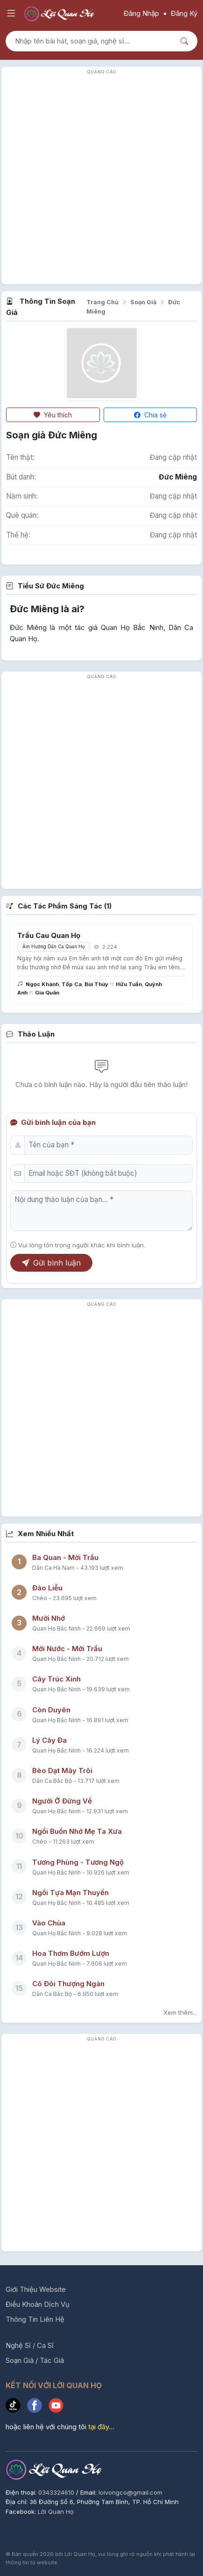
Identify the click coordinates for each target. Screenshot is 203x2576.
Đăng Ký (184, 13)
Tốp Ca (72, 984)
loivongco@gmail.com (130, 2492)
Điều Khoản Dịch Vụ (38, 2304)
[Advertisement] (101, 177)
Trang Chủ (102, 302)
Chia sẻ (150, 415)
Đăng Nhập (141, 13)
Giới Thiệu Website (36, 2289)
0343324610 (57, 2492)
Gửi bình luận (51, 1262)
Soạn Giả (143, 302)
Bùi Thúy (96, 984)
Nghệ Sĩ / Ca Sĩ (30, 2345)
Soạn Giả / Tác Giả (35, 2360)
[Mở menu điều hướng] (11, 13)
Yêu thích (53, 415)
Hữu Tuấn (129, 984)
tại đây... (101, 2426)
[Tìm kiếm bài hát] (90, 41)
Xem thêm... (180, 2012)
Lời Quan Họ (56, 2511)
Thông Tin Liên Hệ (35, 2319)
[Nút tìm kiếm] (185, 41)
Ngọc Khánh (42, 984)
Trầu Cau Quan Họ (48, 935)
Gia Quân (47, 992)
